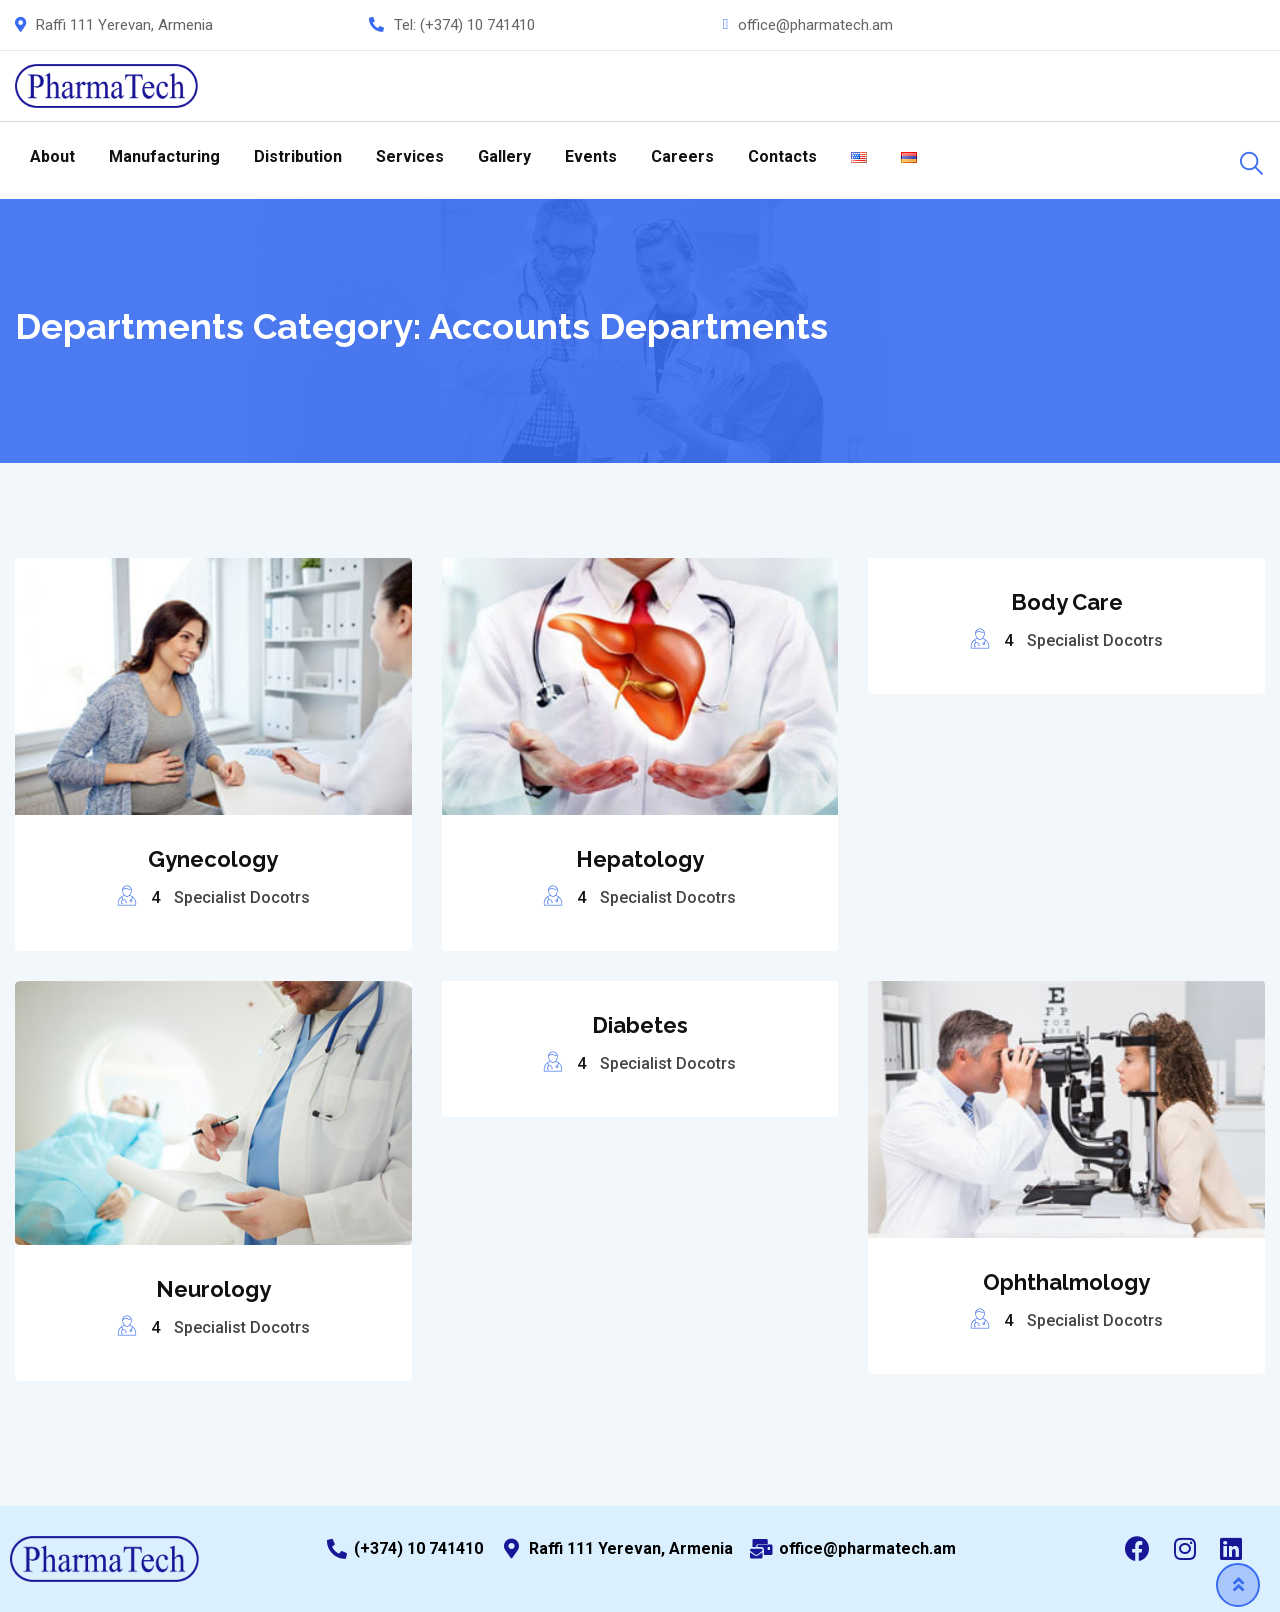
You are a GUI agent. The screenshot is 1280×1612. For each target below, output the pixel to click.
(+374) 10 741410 (477, 25)
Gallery (504, 156)
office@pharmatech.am (815, 25)
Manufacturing (164, 156)
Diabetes (640, 1025)
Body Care (1067, 602)
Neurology (213, 1289)
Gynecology (213, 859)
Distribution (298, 156)
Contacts (782, 156)
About (52, 156)
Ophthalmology (1066, 1282)
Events (591, 156)
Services (410, 156)
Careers (682, 156)
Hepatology (640, 859)
